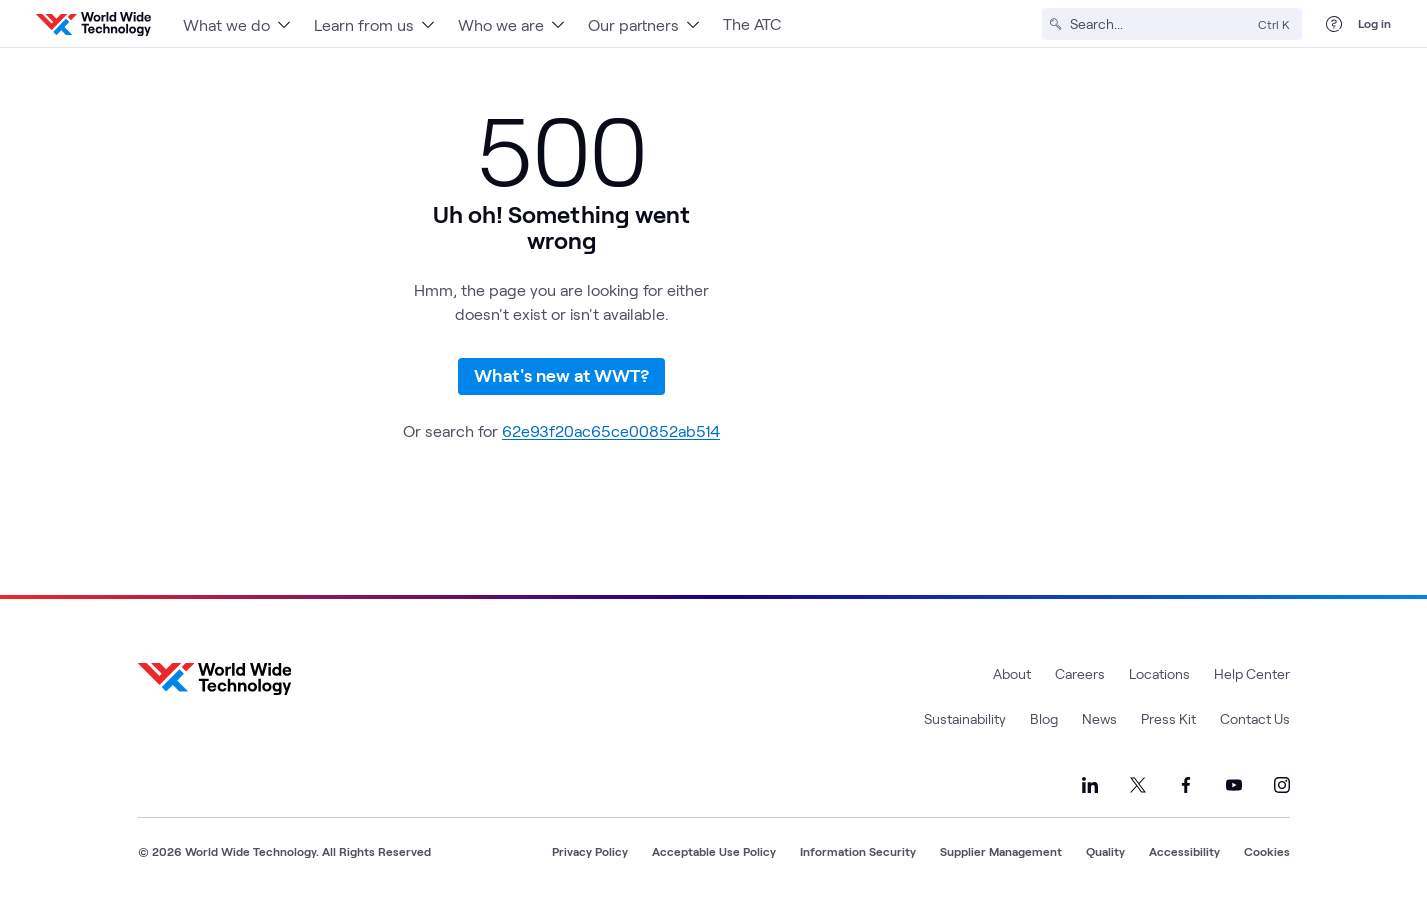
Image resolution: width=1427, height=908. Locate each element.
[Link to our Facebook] (1186, 785)
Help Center (1252, 673)
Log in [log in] (1374, 23)
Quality (1105, 851)
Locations (1159, 673)
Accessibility (1184, 851)
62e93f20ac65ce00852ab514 (611, 430)
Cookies (1267, 851)
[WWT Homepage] (93, 24)
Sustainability (965, 718)
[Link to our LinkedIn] (1090, 785)
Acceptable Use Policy (714, 851)
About (1012, 673)
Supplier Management (1001, 851)
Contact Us (1255, 718)
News (1099, 718)
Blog (1044, 718)
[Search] (1160, 24)
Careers (1080, 673)
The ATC (752, 23)
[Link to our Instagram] (1282, 785)
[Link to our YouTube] (1234, 785)
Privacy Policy (590, 851)
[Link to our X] (1138, 785)
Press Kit (1168, 718)
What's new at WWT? (561, 375)
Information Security (858, 851)
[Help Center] (1334, 24)
